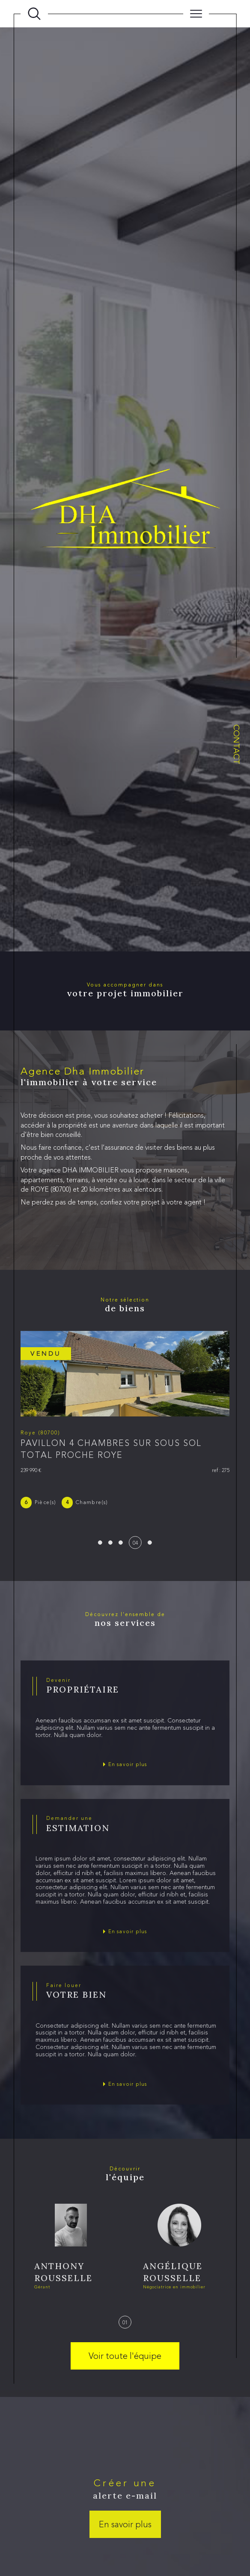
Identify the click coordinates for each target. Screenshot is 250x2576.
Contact (236, 744)
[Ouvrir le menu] (196, 13)
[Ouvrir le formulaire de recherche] (34, 14)
